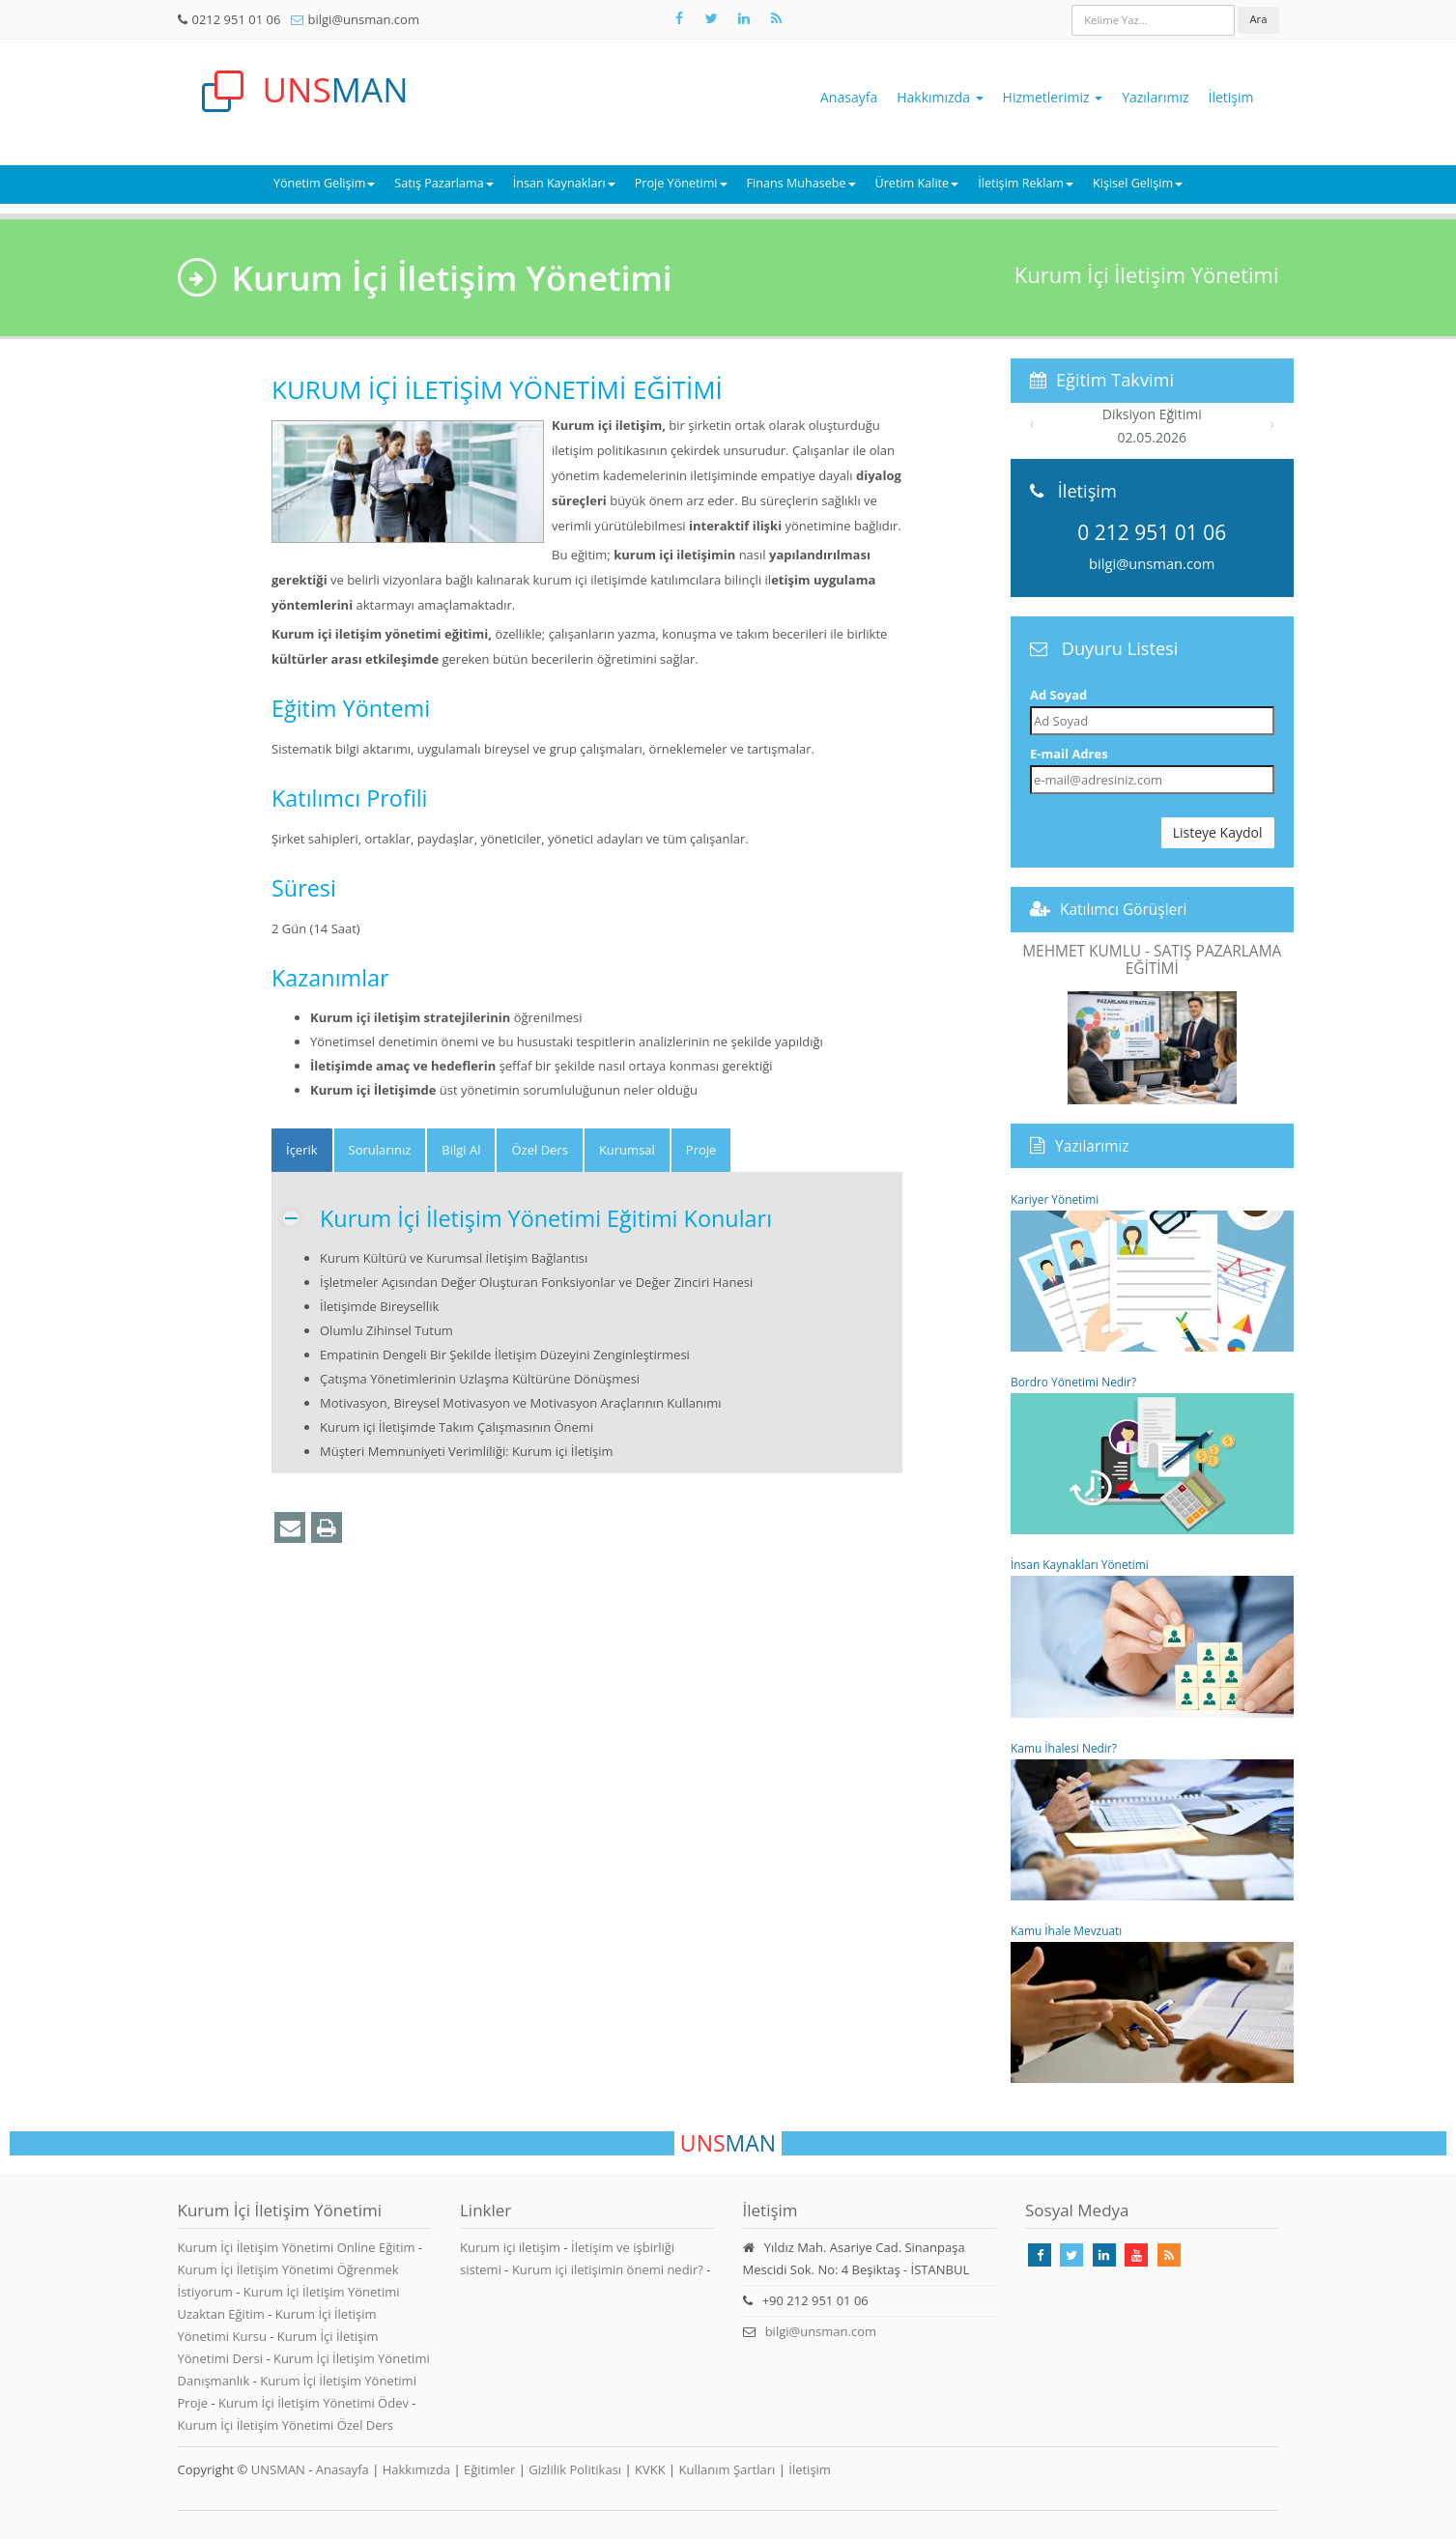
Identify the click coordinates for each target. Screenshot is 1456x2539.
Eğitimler (489, 2469)
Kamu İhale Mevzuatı (1152, 2003)
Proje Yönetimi (681, 183)
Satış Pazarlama (443, 183)
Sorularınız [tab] (380, 1149)
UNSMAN (278, 2469)
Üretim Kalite (917, 183)
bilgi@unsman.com (363, 19)
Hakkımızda (940, 97)
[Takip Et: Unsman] (744, 18)
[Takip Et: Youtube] (1136, 2255)
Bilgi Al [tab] (461, 1149)
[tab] (301, 1150)
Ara (1258, 19)
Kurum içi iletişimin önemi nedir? (607, 2269)
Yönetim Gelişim (324, 183)
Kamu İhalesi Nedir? (1152, 1820)
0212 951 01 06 (236, 19)
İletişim (1231, 97)
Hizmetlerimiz (1053, 97)
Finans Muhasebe (801, 183)
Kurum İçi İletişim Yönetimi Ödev (315, 2402)
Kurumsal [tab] (627, 1149)
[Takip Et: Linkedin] (1104, 2255)
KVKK (650, 2469)
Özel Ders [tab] (539, 1149)
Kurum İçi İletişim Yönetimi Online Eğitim (298, 2247)
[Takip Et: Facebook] (679, 18)
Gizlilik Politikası (574, 2469)
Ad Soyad (1058, 694)
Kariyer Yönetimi (1152, 1271)
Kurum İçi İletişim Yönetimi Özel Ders (286, 2425)
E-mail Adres (1069, 753)
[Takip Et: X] (712, 18)
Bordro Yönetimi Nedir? (1152, 1454)
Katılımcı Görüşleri (1123, 909)
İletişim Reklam (1025, 183)
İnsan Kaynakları (564, 183)
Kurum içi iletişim (510, 2247)
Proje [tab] (701, 1149)
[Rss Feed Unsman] (776, 18)
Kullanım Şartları (727, 2469)
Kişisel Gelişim (1138, 183)
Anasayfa (848, 97)
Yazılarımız (1155, 97)
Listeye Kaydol (1218, 832)
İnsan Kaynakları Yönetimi (1152, 1636)
